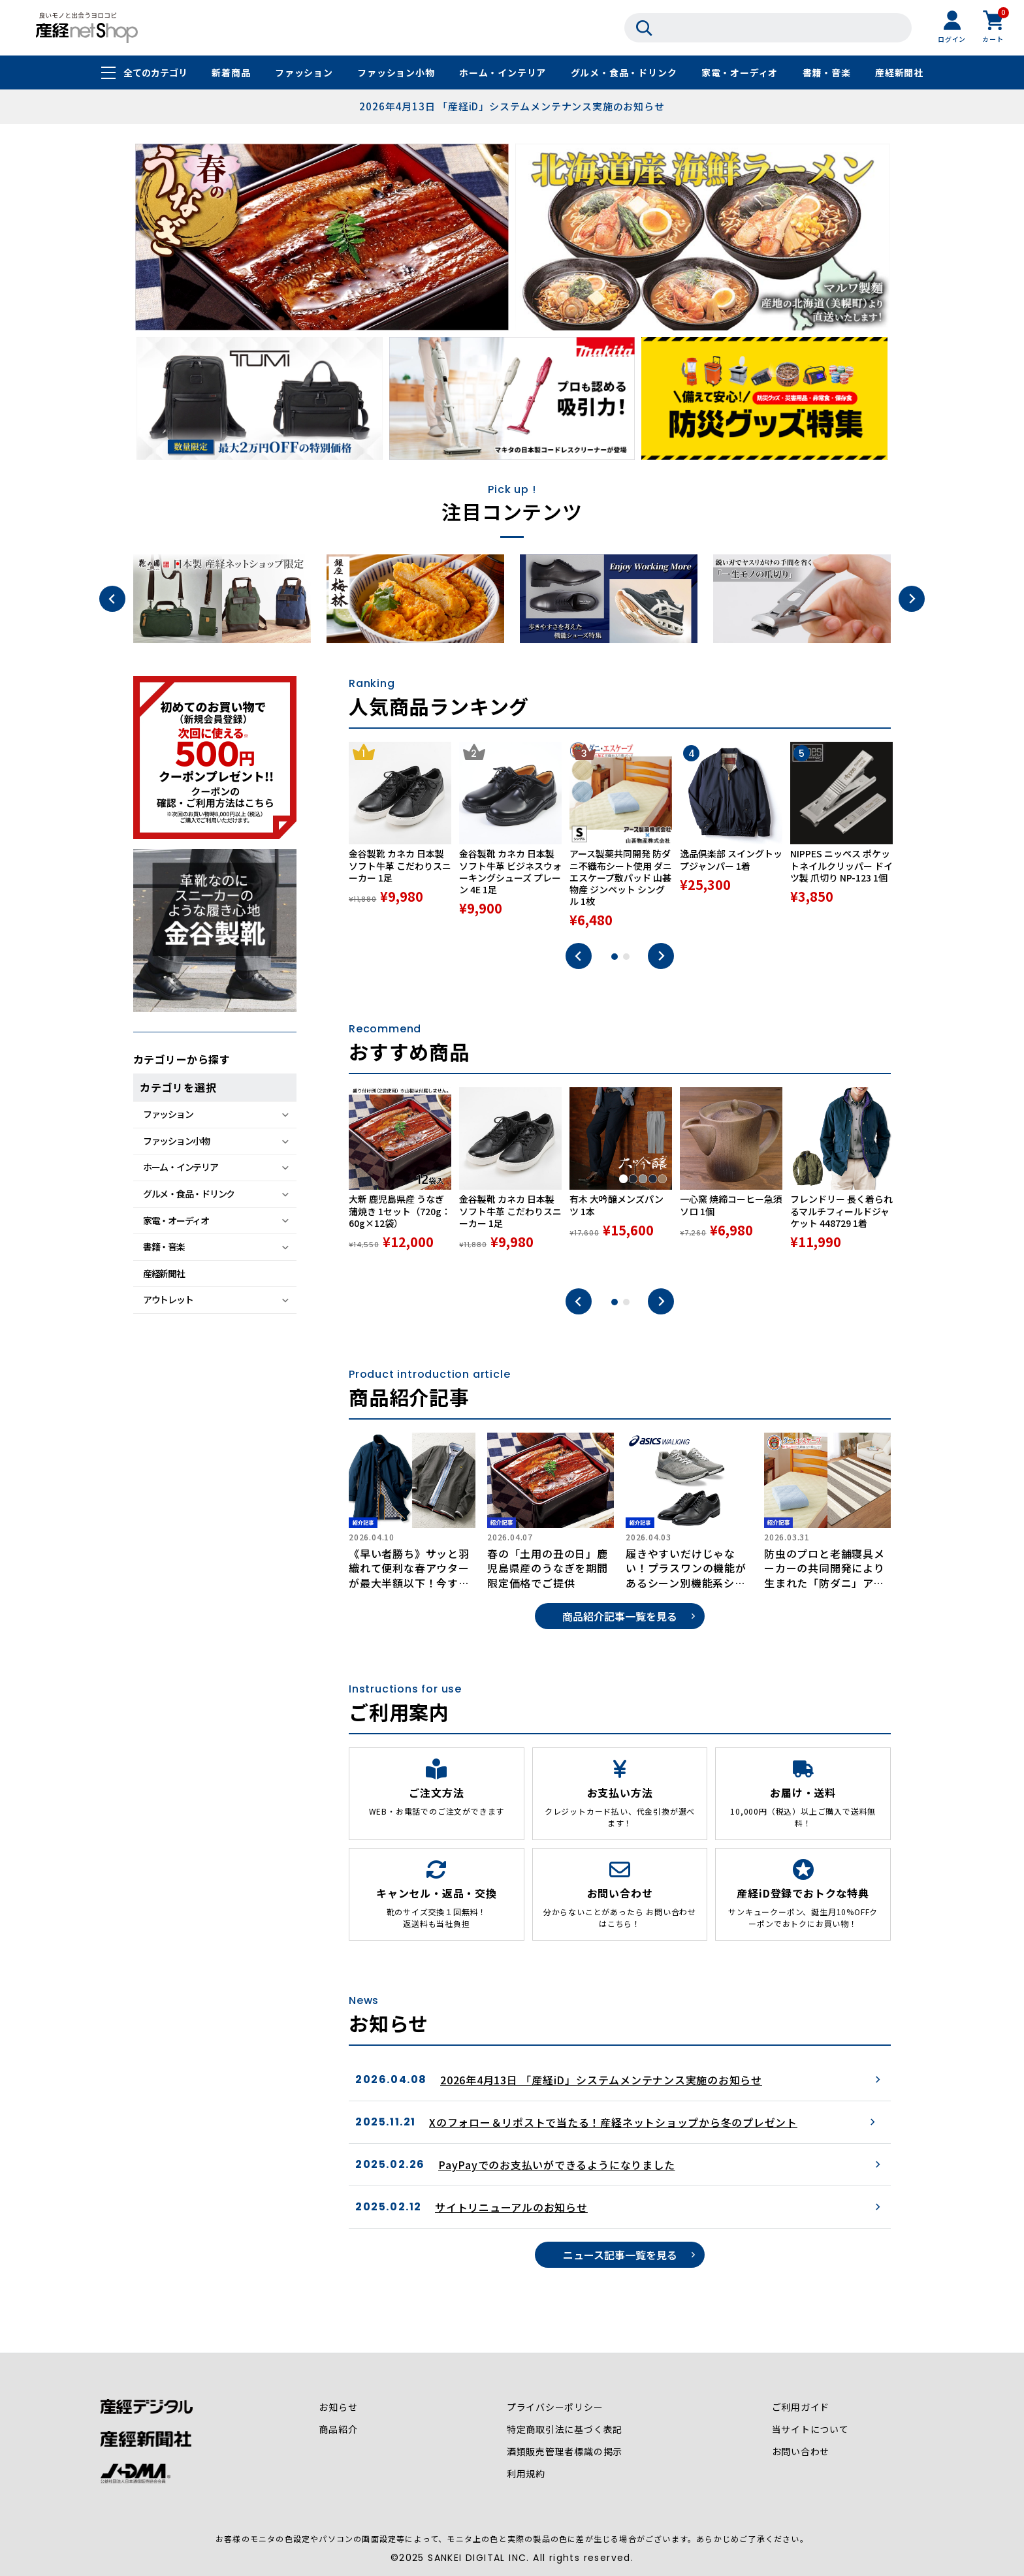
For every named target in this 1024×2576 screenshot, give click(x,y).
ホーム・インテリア (502, 73)
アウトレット (168, 1299)
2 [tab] (626, 956)
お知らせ (338, 2407)
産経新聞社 (899, 73)
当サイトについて (809, 2429)
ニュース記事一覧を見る (620, 2255)
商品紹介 (338, 2429)
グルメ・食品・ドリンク (624, 73)
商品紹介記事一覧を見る (619, 1616)
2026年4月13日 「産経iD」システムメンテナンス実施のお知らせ (511, 106)
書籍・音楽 (827, 73)
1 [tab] (614, 956)
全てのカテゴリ (155, 73)
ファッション (304, 73)
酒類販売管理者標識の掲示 (565, 2451)
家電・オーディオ (739, 73)
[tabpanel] (400, 836)
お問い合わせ (800, 2451)
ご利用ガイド (800, 2407)
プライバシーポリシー (555, 2407)
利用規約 (526, 2474)
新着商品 (231, 73)
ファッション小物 (395, 73)
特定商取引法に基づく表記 (565, 2429)
